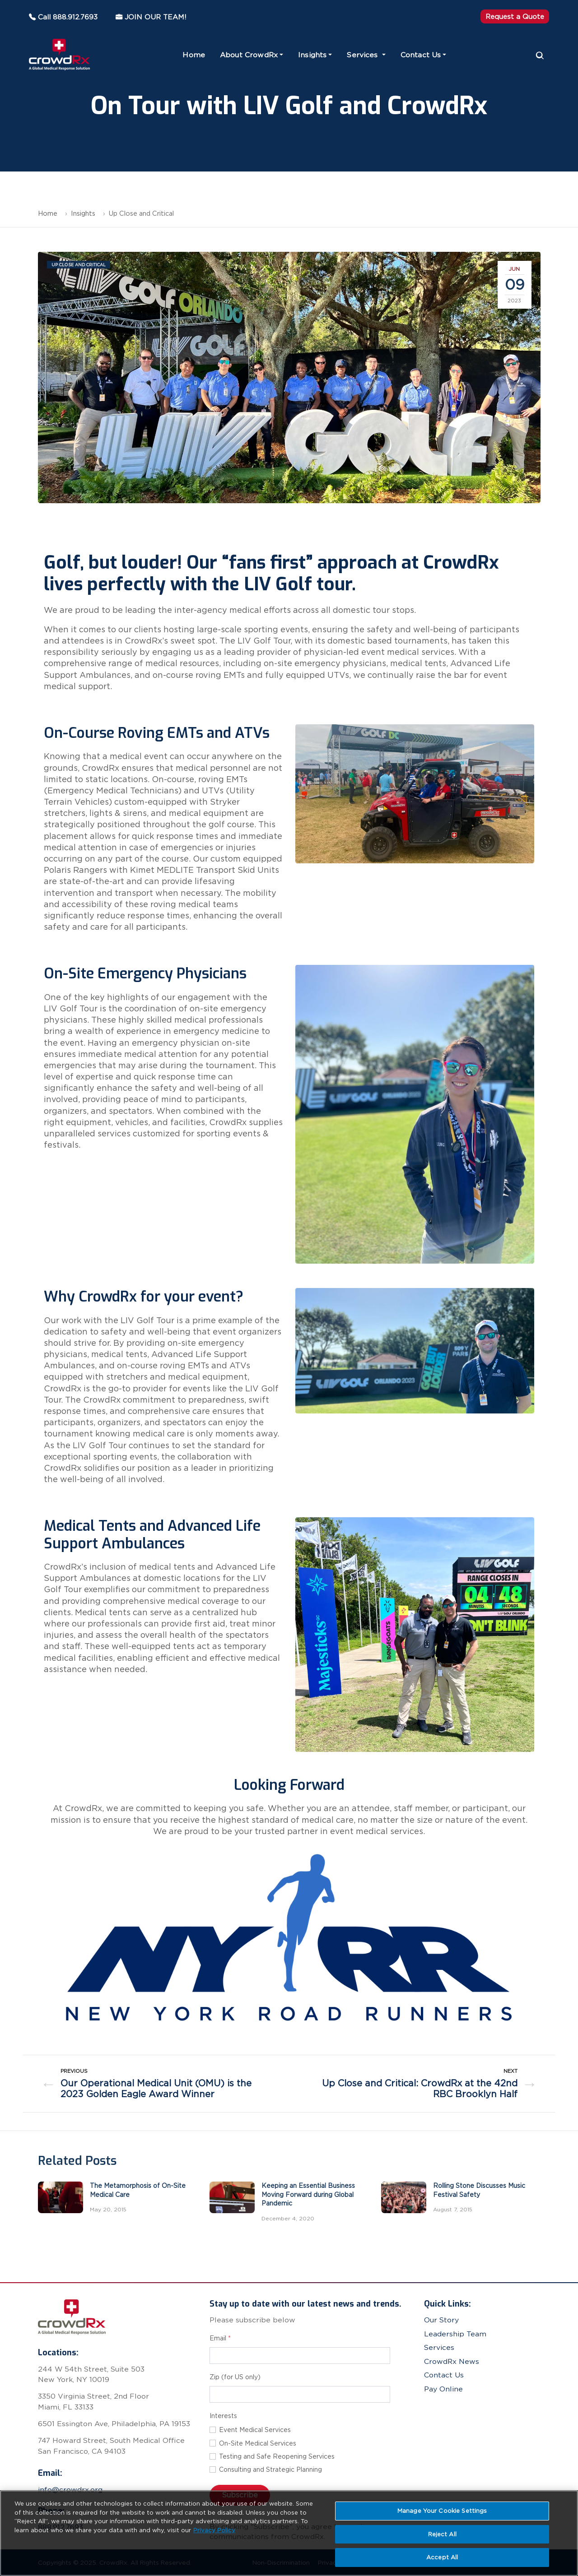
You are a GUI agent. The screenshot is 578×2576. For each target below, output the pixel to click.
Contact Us (421, 55)
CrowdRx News (451, 2361)
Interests (223, 2415)
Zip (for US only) (235, 2377)
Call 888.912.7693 (63, 17)
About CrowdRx (249, 55)
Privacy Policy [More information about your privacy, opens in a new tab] (214, 2530)
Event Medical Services (255, 2429)
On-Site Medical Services (257, 2443)
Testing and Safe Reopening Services (277, 2456)
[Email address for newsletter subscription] (300, 2355)
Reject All (442, 2534)
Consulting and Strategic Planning (270, 2469)
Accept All (442, 2557)
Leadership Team (455, 2334)
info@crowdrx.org (70, 2489)
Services (363, 55)
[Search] (540, 55)
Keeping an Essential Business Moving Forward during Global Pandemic (308, 2194)
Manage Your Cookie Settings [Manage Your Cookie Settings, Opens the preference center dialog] (442, 2510)
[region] (289, 2533)
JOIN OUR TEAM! (144, 17)
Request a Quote (514, 16)
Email (220, 2338)
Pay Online (443, 2389)
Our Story (441, 2320)
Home (193, 55)
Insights (312, 55)
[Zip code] (300, 2394)
